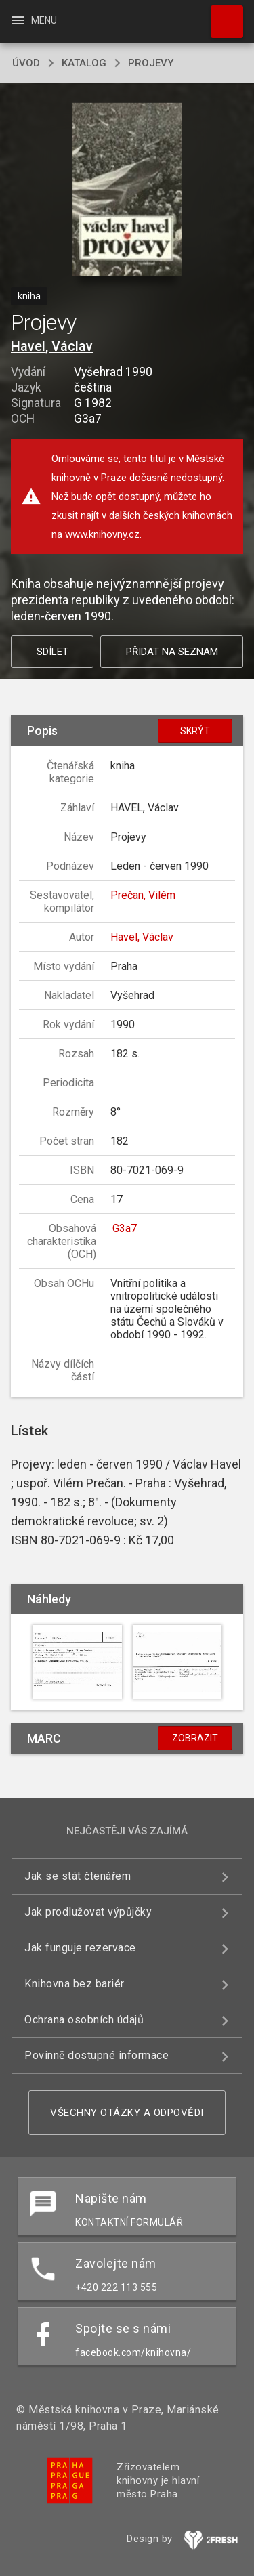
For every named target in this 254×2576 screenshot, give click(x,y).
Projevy (150, 63)
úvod (26, 63)
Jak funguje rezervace (80, 1947)
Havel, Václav (52, 346)
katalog (84, 63)
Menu (33, 20)
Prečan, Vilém (142, 895)
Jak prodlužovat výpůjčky (88, 1911)
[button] (127, 190)
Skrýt (195, 730)
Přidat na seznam (172, 652)
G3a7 (124, 1228)
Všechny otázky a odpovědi (127, 2113)
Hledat (221, 15)
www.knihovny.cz (102, 534)
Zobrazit (195, 1738)
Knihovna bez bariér (74, 1983)
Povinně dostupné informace (96, 2055)
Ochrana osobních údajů (84, 2019)
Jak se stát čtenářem (77, 1876)
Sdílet (52, 652)
